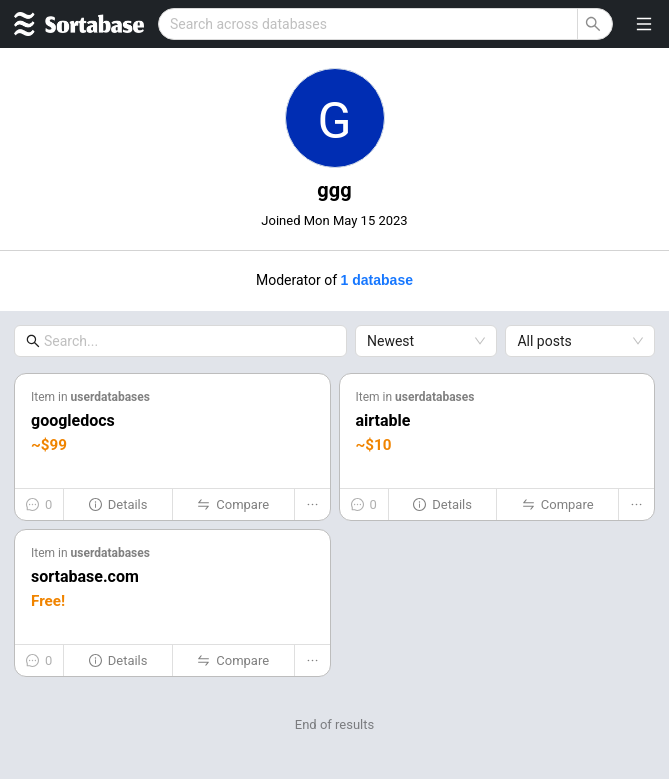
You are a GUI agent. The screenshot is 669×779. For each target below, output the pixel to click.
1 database (377, 280)
